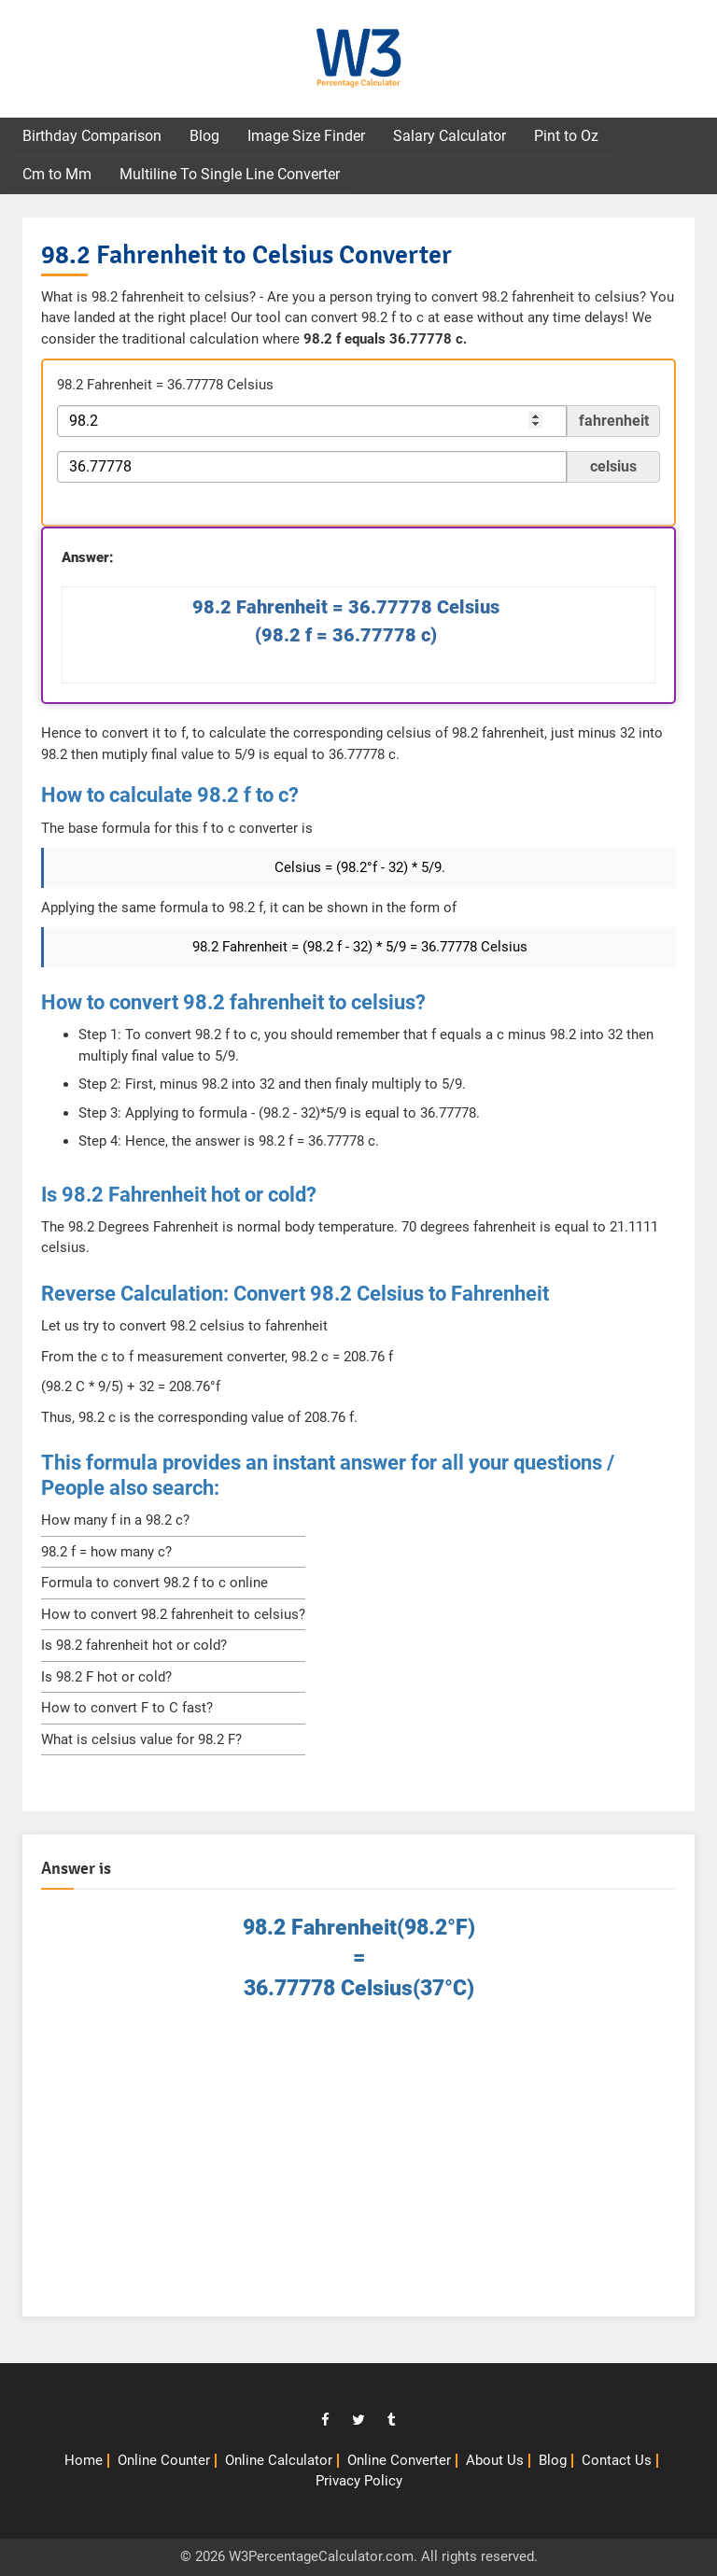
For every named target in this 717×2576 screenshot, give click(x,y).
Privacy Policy (359, 2480)
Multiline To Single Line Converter (230, 174)
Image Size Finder (306, 136)
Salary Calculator (449, 136)
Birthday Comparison (92, 136)
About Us (495, 2460)
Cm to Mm (56, 174)
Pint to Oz (566, 136)
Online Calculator (278, 2460)
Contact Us (617, 2460)
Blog (204, 136)
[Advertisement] (358, 2167)
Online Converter (399, 2460)
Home (83, 2460)
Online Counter (164, 2460)
